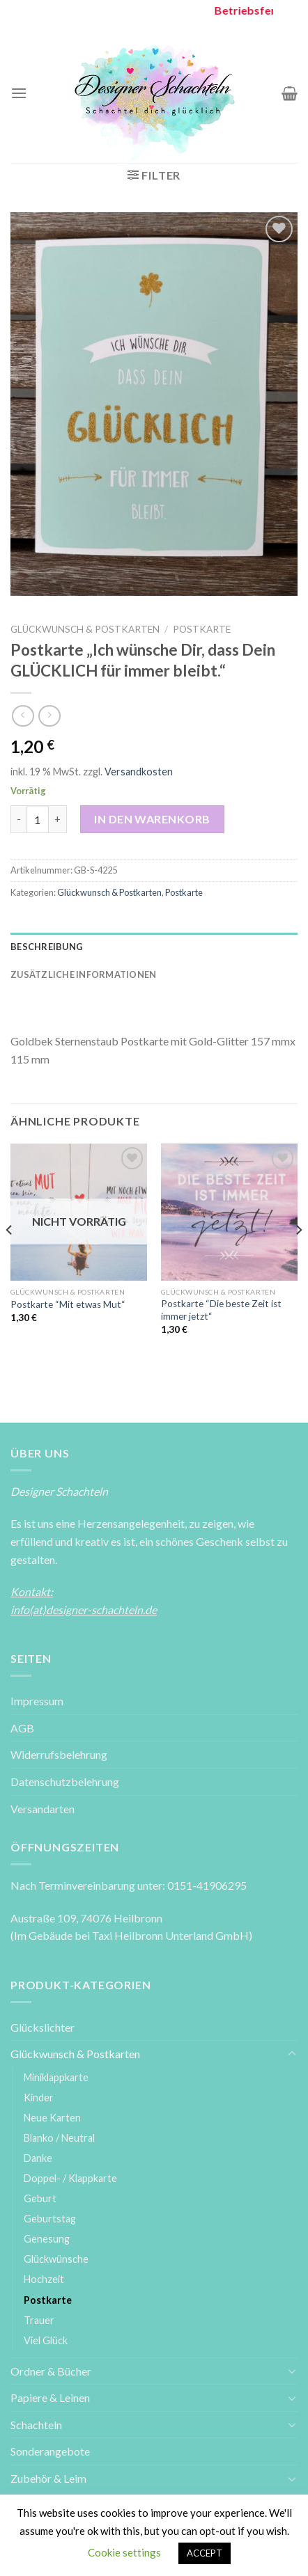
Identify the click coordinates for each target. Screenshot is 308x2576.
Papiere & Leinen (50, 2397)
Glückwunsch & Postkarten (85, 629)
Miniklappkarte (56, 2077)
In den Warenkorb (152, 818)
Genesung (47, 2239)
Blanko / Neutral (59, 2138)
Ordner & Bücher (50, 2371)
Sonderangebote (50, 2451)
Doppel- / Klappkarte (70, 2178)
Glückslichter (42, 2027)
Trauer (39, 2320)
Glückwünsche (56, 2259)
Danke (38, 2158)
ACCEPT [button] (204, 2553)
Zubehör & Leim (48, 2478)
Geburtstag (50, 2219)
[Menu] (18, 93)
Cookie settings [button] (124, 2552)
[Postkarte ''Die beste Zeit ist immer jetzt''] (229, 1212)
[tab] (154, 947)
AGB (22, 1728)
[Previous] (10, 1257)
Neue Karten (52, 2118)
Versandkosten (139, 771)
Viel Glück (46, 2340)
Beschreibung (46, 946)
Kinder (39, 2097)
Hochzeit (44, 2279)
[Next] (298, 1257)
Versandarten (42, 1808)
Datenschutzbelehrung (64, 1781)
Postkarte (202, 629)
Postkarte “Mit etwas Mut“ (67, 1304)
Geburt (40, 2198)
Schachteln (36, 2424)
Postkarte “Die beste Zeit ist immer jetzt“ (221, 1310)
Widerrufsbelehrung (58, 1754)
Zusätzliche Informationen (83, 974)
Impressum (36, 1700)
